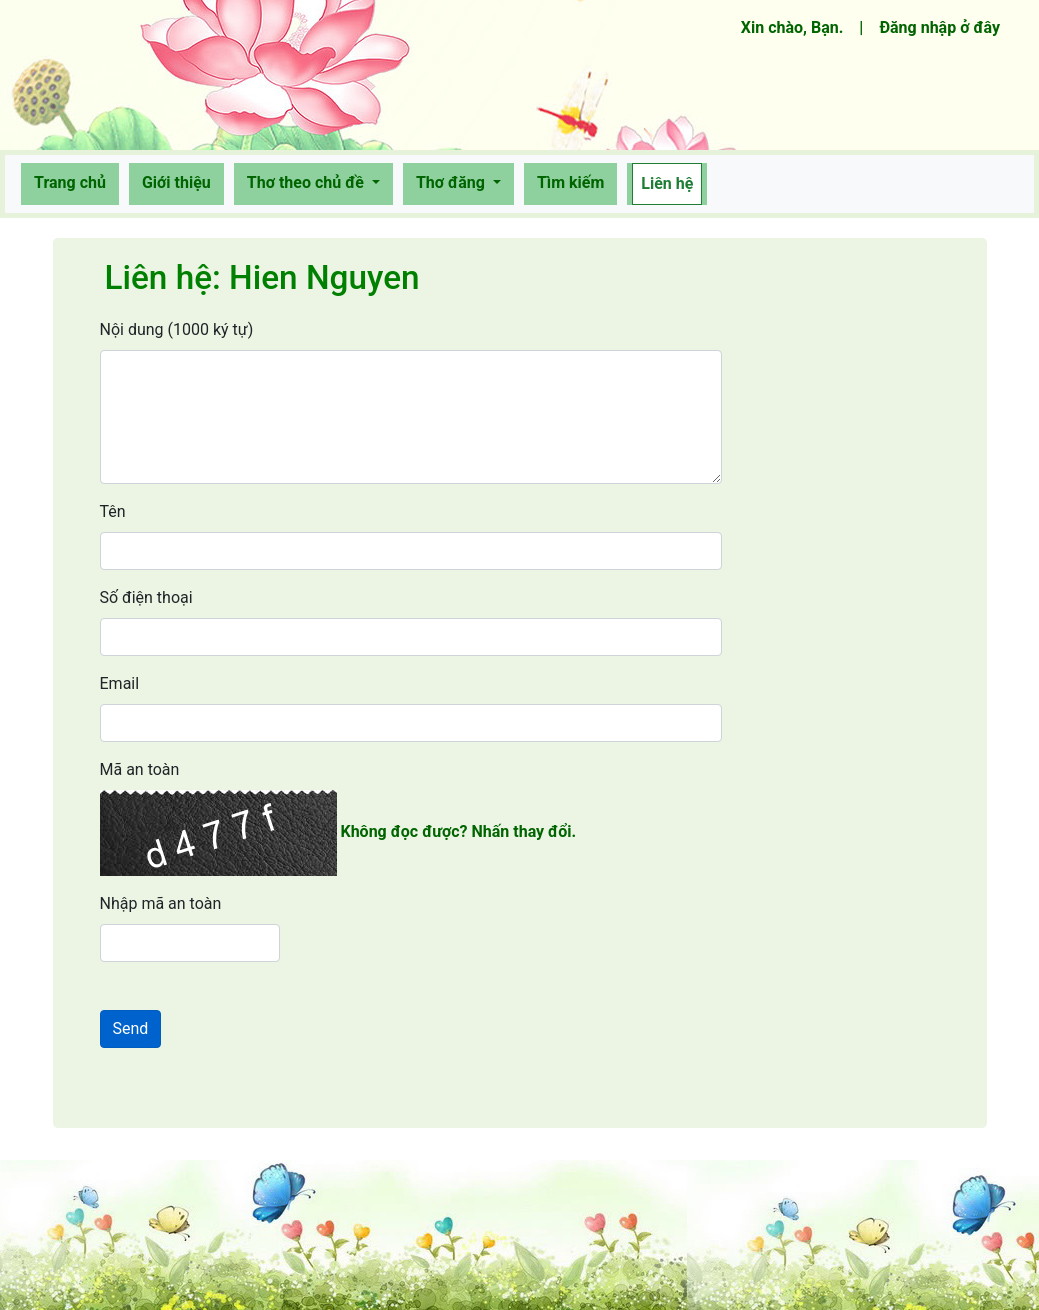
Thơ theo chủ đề (307, 182)
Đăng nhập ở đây (939, 27)
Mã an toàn (140, 769)
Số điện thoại (146, 597)
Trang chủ (74, 181)
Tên (113, 511)
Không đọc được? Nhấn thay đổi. (458, 831)
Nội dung (177, 329)
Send (131, 1028)
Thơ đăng (452, 182)
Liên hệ (667, 183)
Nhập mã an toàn (161, 903)
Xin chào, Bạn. (796, 26)
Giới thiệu (176, 182)
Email (120, 683)
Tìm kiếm (570, 182)
